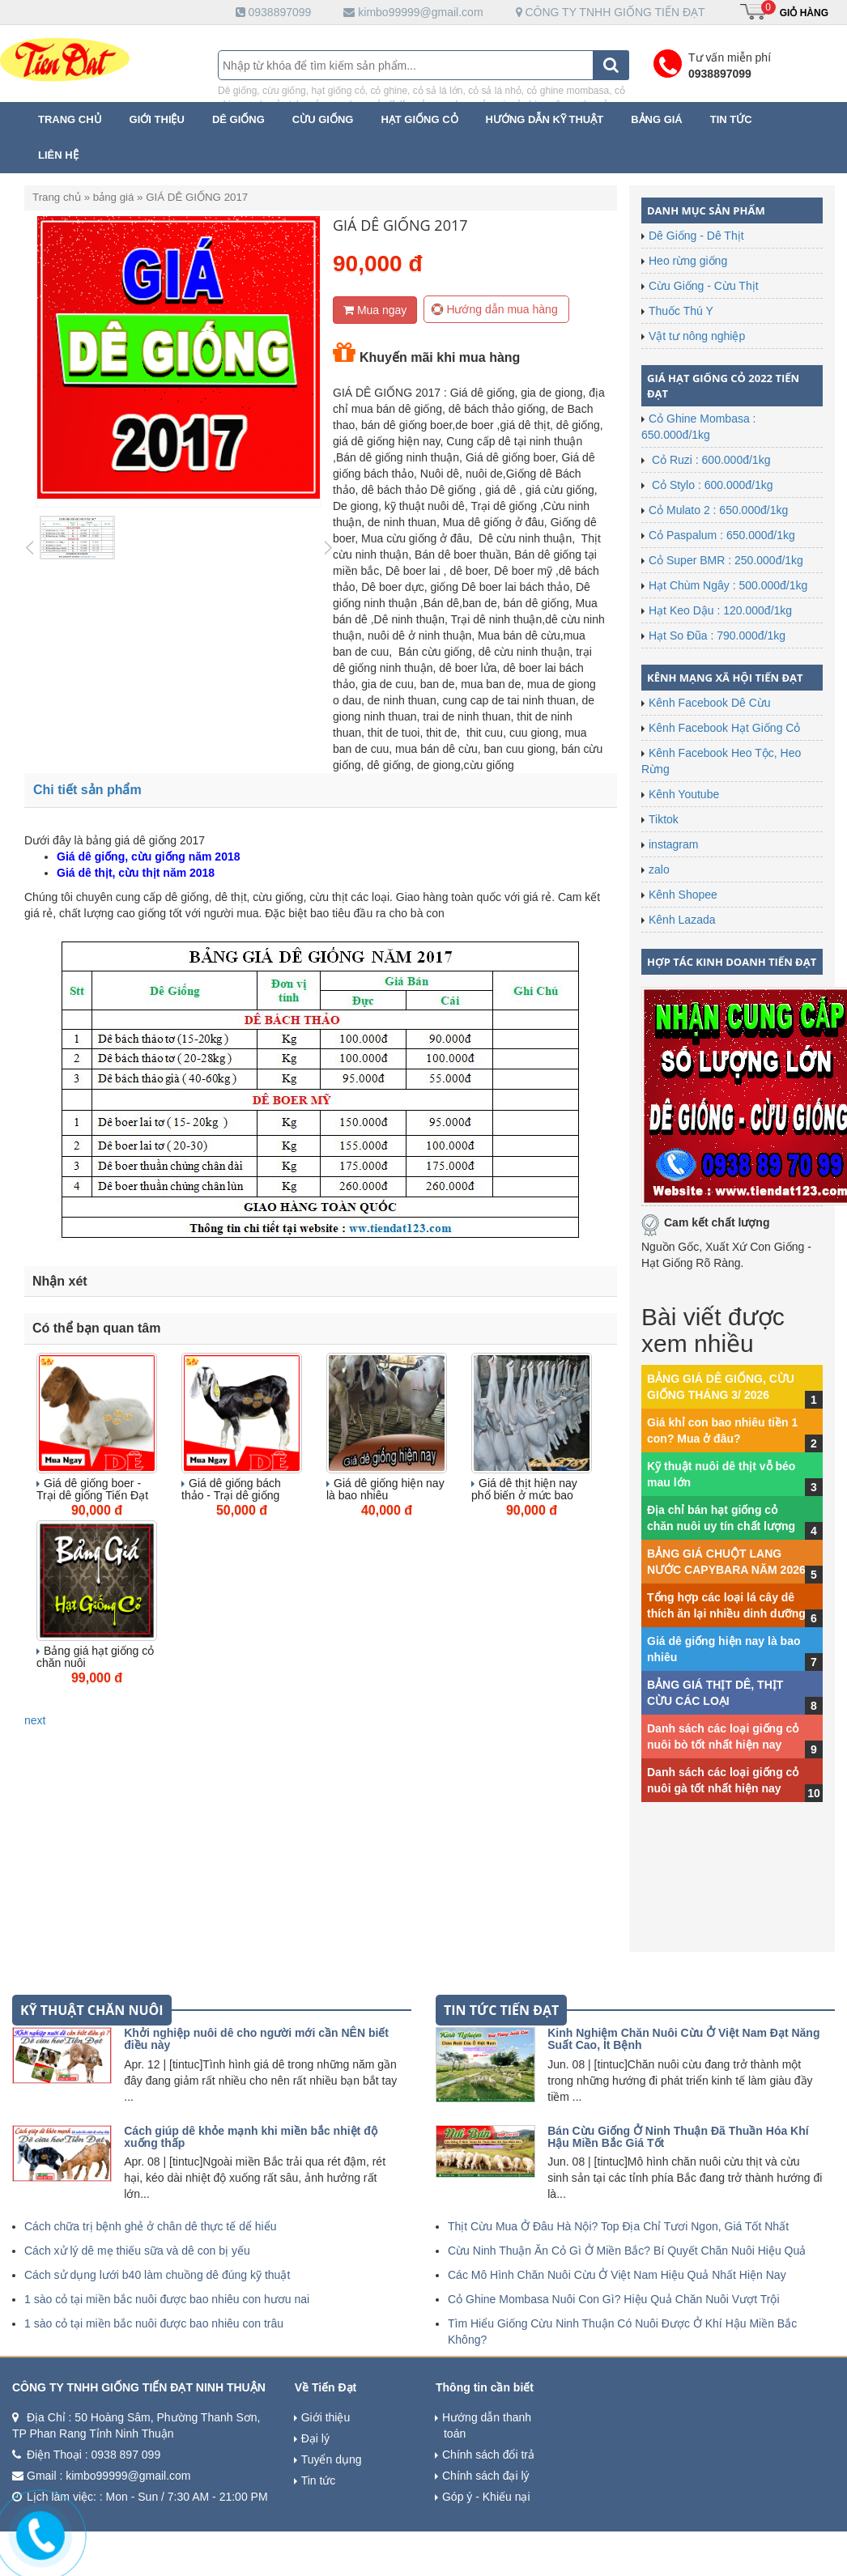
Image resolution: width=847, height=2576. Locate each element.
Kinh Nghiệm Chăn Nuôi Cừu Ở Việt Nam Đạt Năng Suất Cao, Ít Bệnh (683, 2038)
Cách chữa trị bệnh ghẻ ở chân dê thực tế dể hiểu (150, 2226)
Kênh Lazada (682, 919)
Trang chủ (70, 119)
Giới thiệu (157, 119)
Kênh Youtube (684, 794)
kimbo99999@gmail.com (413, 12)
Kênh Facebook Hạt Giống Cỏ (724, 727)
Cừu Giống (323, 119)
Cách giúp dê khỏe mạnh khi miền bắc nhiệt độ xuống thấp (250, 2136)
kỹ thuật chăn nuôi (92, 2010)
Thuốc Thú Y (681, 310)
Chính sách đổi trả (488, 2454)
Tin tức (731, 119)
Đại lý (315, 2438)
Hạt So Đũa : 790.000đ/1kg (717, 635)
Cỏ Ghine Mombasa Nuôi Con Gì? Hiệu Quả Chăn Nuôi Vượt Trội (614, 2299)
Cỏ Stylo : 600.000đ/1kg (711, 484)
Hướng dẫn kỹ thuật (545, 119)
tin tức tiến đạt (501, 2010)
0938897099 (274, 12)
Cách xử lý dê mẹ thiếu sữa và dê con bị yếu (137, 2250)
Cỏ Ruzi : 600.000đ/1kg (709, 459)
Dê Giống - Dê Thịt (696, 235)
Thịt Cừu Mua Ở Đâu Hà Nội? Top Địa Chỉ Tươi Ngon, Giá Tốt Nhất (618, 2226)
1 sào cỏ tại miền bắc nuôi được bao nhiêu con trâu (153, 2323)
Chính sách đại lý (486, 2475)
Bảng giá (657, 119)
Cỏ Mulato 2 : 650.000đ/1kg (718, 510)
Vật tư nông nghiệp (697, 335)
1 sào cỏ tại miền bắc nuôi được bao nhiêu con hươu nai (166, 2299)
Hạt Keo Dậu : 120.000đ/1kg (720, 610)
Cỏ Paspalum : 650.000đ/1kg (722, 535)
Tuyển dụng (331, 2459)
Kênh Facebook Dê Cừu (710, 702)
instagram (673, 844)
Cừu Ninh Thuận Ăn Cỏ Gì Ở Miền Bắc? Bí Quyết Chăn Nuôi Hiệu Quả (627, 2250)
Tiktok (664, 819)
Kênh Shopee (683, 894)
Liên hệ (58, 155)
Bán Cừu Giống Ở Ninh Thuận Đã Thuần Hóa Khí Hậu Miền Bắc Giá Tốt (677, 2136)
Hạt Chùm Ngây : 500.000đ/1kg (728, 585)
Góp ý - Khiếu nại (486, 2496)
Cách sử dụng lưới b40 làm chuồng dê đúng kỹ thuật (157, 2274)
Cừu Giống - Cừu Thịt (704, 285)
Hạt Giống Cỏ (419, 119)
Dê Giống (238, 119)
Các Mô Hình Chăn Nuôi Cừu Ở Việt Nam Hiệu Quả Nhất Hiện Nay (617, 2274)
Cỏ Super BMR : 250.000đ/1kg (726, 560)
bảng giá (113, 197)
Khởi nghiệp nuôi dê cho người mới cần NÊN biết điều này (256, 2038)
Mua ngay (374, 310)
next (34, 1720)
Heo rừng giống (688, 260)
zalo (659, 869)
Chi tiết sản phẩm (89, 790)
